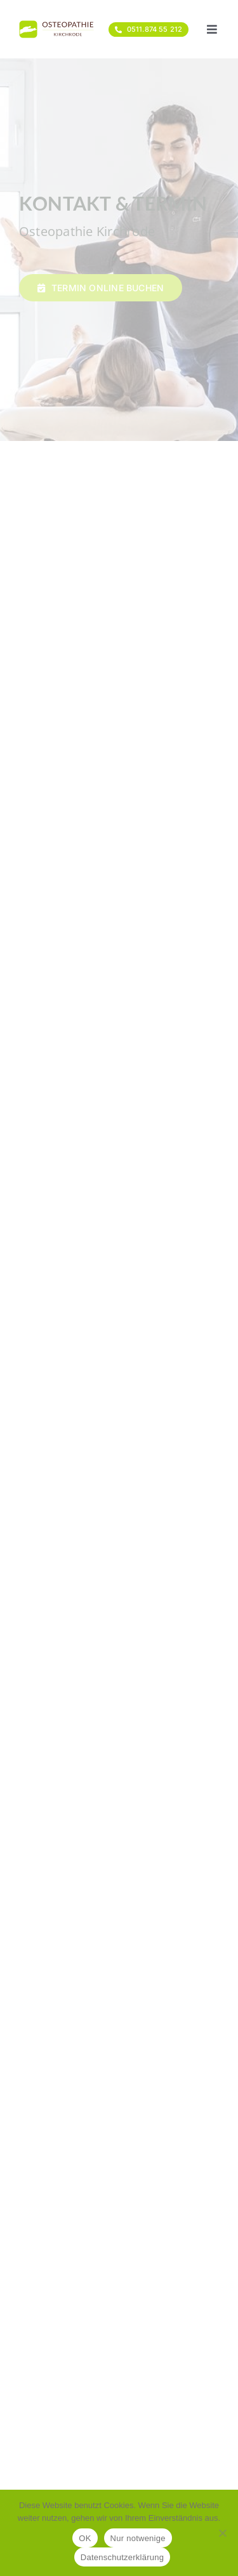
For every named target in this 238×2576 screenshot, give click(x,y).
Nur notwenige (138, 2538)
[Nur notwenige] (222, 2533)
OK (85, 2538)
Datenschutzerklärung (122, 2557)
